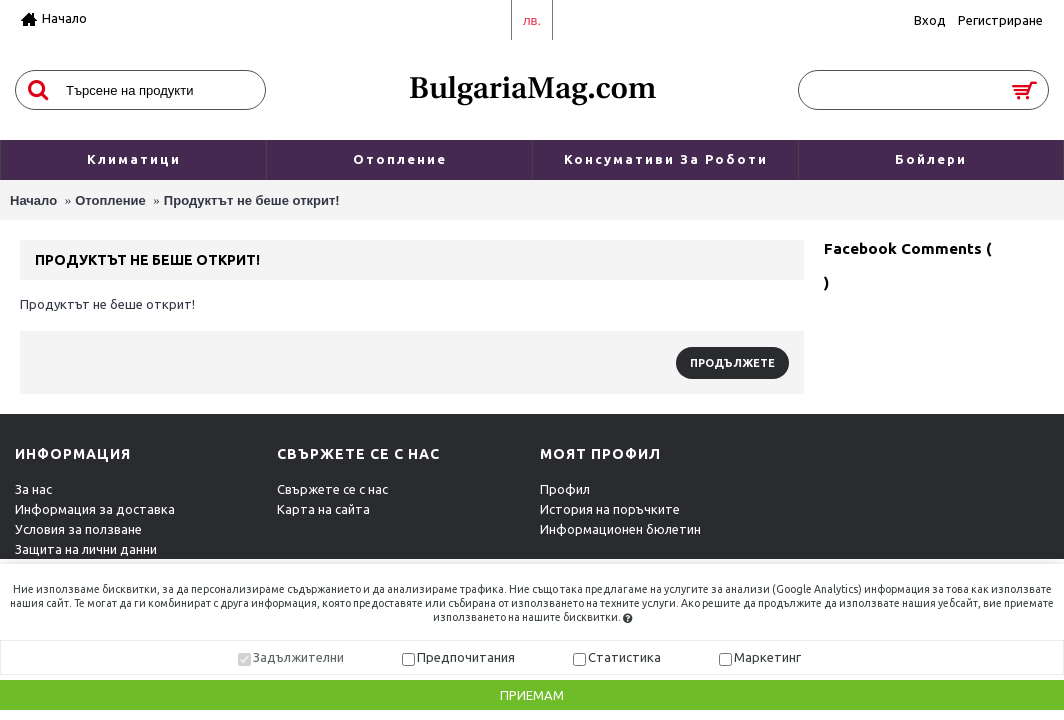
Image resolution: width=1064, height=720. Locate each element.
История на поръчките (610, 509)
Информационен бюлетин (620, 529)
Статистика (624, 657)
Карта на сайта (323, 509)
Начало (33, 200)
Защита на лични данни (86, 549)
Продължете (732, 363)
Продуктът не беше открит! (252, 200)
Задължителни (298, 657)
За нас (33, 489)
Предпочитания (466, 657)
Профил (565, 489)
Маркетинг (767, 657)
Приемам (532, 696)
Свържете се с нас (332, 489)
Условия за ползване (78, 529)
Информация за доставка (95, 509)
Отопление (110, 200)
